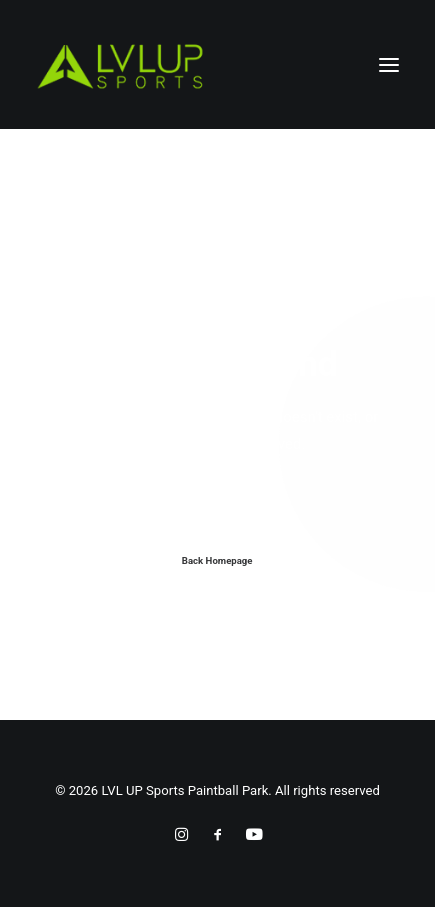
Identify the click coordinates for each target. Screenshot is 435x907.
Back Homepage (217, 560)
